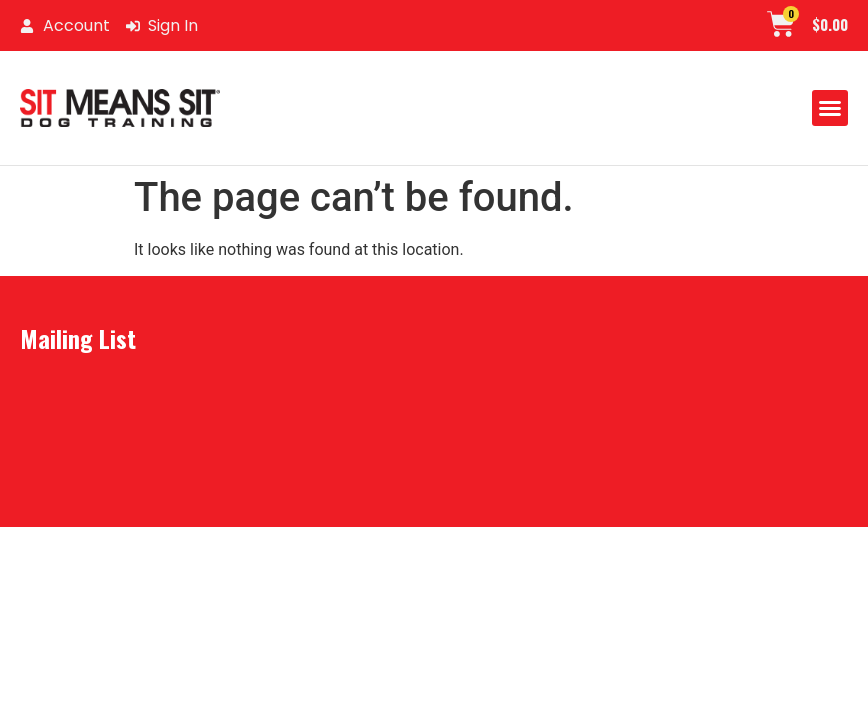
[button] (830, 108)
